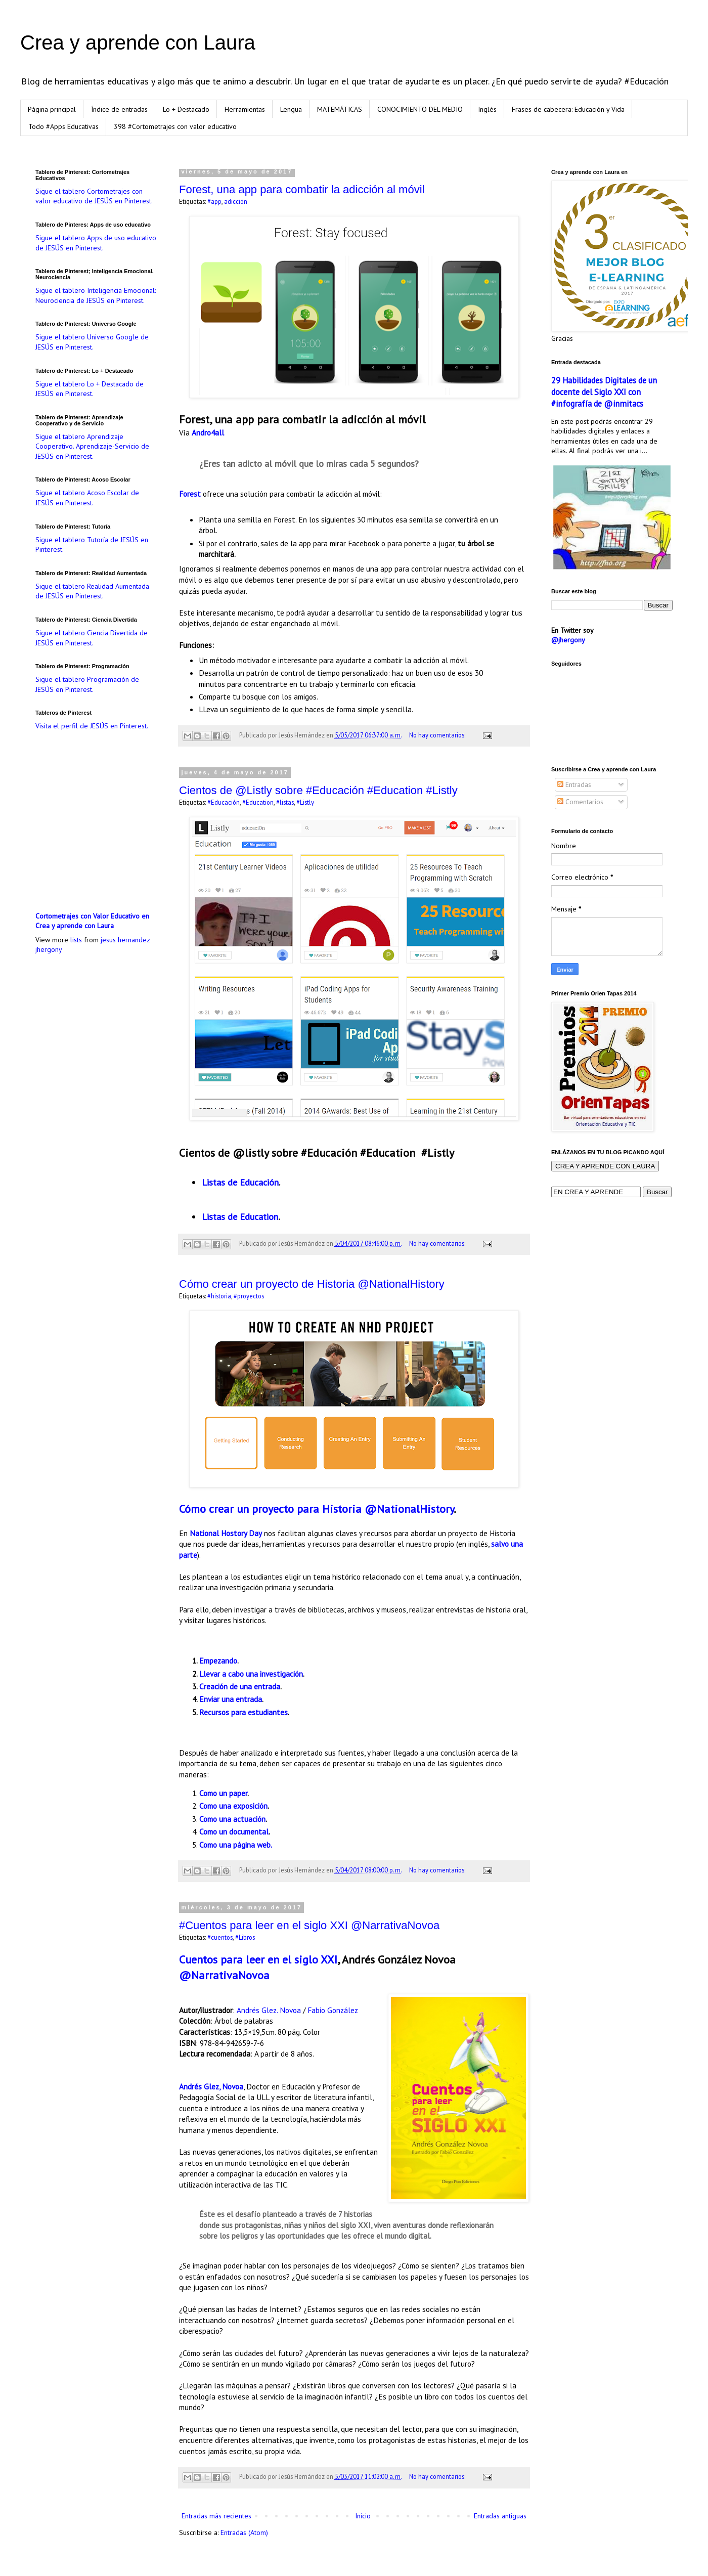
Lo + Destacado (186, 109)
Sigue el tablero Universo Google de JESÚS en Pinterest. (92, 342)
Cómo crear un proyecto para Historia (270, 1509)
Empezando (218, 1660)
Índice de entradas (119, 109)
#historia (219, 1296)
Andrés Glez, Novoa (211, 2086)
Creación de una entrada (239, 1686)
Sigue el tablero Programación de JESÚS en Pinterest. (87, 684)
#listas (285, 802)
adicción (235, 201)
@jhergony (568, 639)
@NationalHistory (409, 1509)
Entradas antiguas (500, 2515)
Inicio (363, 2515)
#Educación (223, 802)
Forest (190, 494)
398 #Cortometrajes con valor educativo (175, 126)
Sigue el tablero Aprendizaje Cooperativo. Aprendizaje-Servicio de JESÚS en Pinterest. (92, 446)
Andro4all (208, 432)
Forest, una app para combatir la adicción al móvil (301, 189)
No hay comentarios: (438, 735)
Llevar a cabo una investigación (251, 1674)
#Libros (245, 1937)
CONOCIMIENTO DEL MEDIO (420, 109)
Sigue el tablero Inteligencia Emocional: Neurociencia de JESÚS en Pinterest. (95, 295)
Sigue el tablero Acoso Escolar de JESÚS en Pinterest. (87, 497)
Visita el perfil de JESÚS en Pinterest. (91, 725)
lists (76, 939)
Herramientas (245, 109)
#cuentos (220, 1937)
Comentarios (580, 801)
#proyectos (249, 1296)
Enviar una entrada (230, 1699)
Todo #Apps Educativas (63, 126)
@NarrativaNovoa (224, 1975)
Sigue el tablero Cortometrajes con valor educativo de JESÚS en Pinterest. (94, 196)
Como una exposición (233, 1806)
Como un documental (234, 1831)
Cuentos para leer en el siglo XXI (258, 1959)
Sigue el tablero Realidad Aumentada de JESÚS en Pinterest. (92, 591)
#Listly (305, 802)
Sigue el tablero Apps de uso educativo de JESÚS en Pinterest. (95, 242)
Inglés (487, 109)
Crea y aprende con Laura (137, 42)
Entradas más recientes (216, 2515)
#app (214, 201)
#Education (258, 802)
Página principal (52, 109)
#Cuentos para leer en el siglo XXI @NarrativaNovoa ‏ (310, 1925)
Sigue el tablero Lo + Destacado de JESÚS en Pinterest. (89, 389)
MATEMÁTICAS (339, 109)
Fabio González (332, 2010)
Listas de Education (240, 1216)
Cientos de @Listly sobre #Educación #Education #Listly (318, 790)
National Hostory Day (226, 1533)
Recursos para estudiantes (243, 1712)
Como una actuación (232, 1819)
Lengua (291, 109)
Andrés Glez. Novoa (269, 2010)
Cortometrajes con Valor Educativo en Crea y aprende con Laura (92, 921)
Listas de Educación (240, 1182)
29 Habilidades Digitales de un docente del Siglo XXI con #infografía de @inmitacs (604, 392)
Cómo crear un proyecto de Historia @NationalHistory (312, 1284)
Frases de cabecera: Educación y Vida (568, 109)
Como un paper (223, 1793)
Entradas (574, 784)
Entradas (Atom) (244, 2532)
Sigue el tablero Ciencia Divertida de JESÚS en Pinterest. (91, 637)
